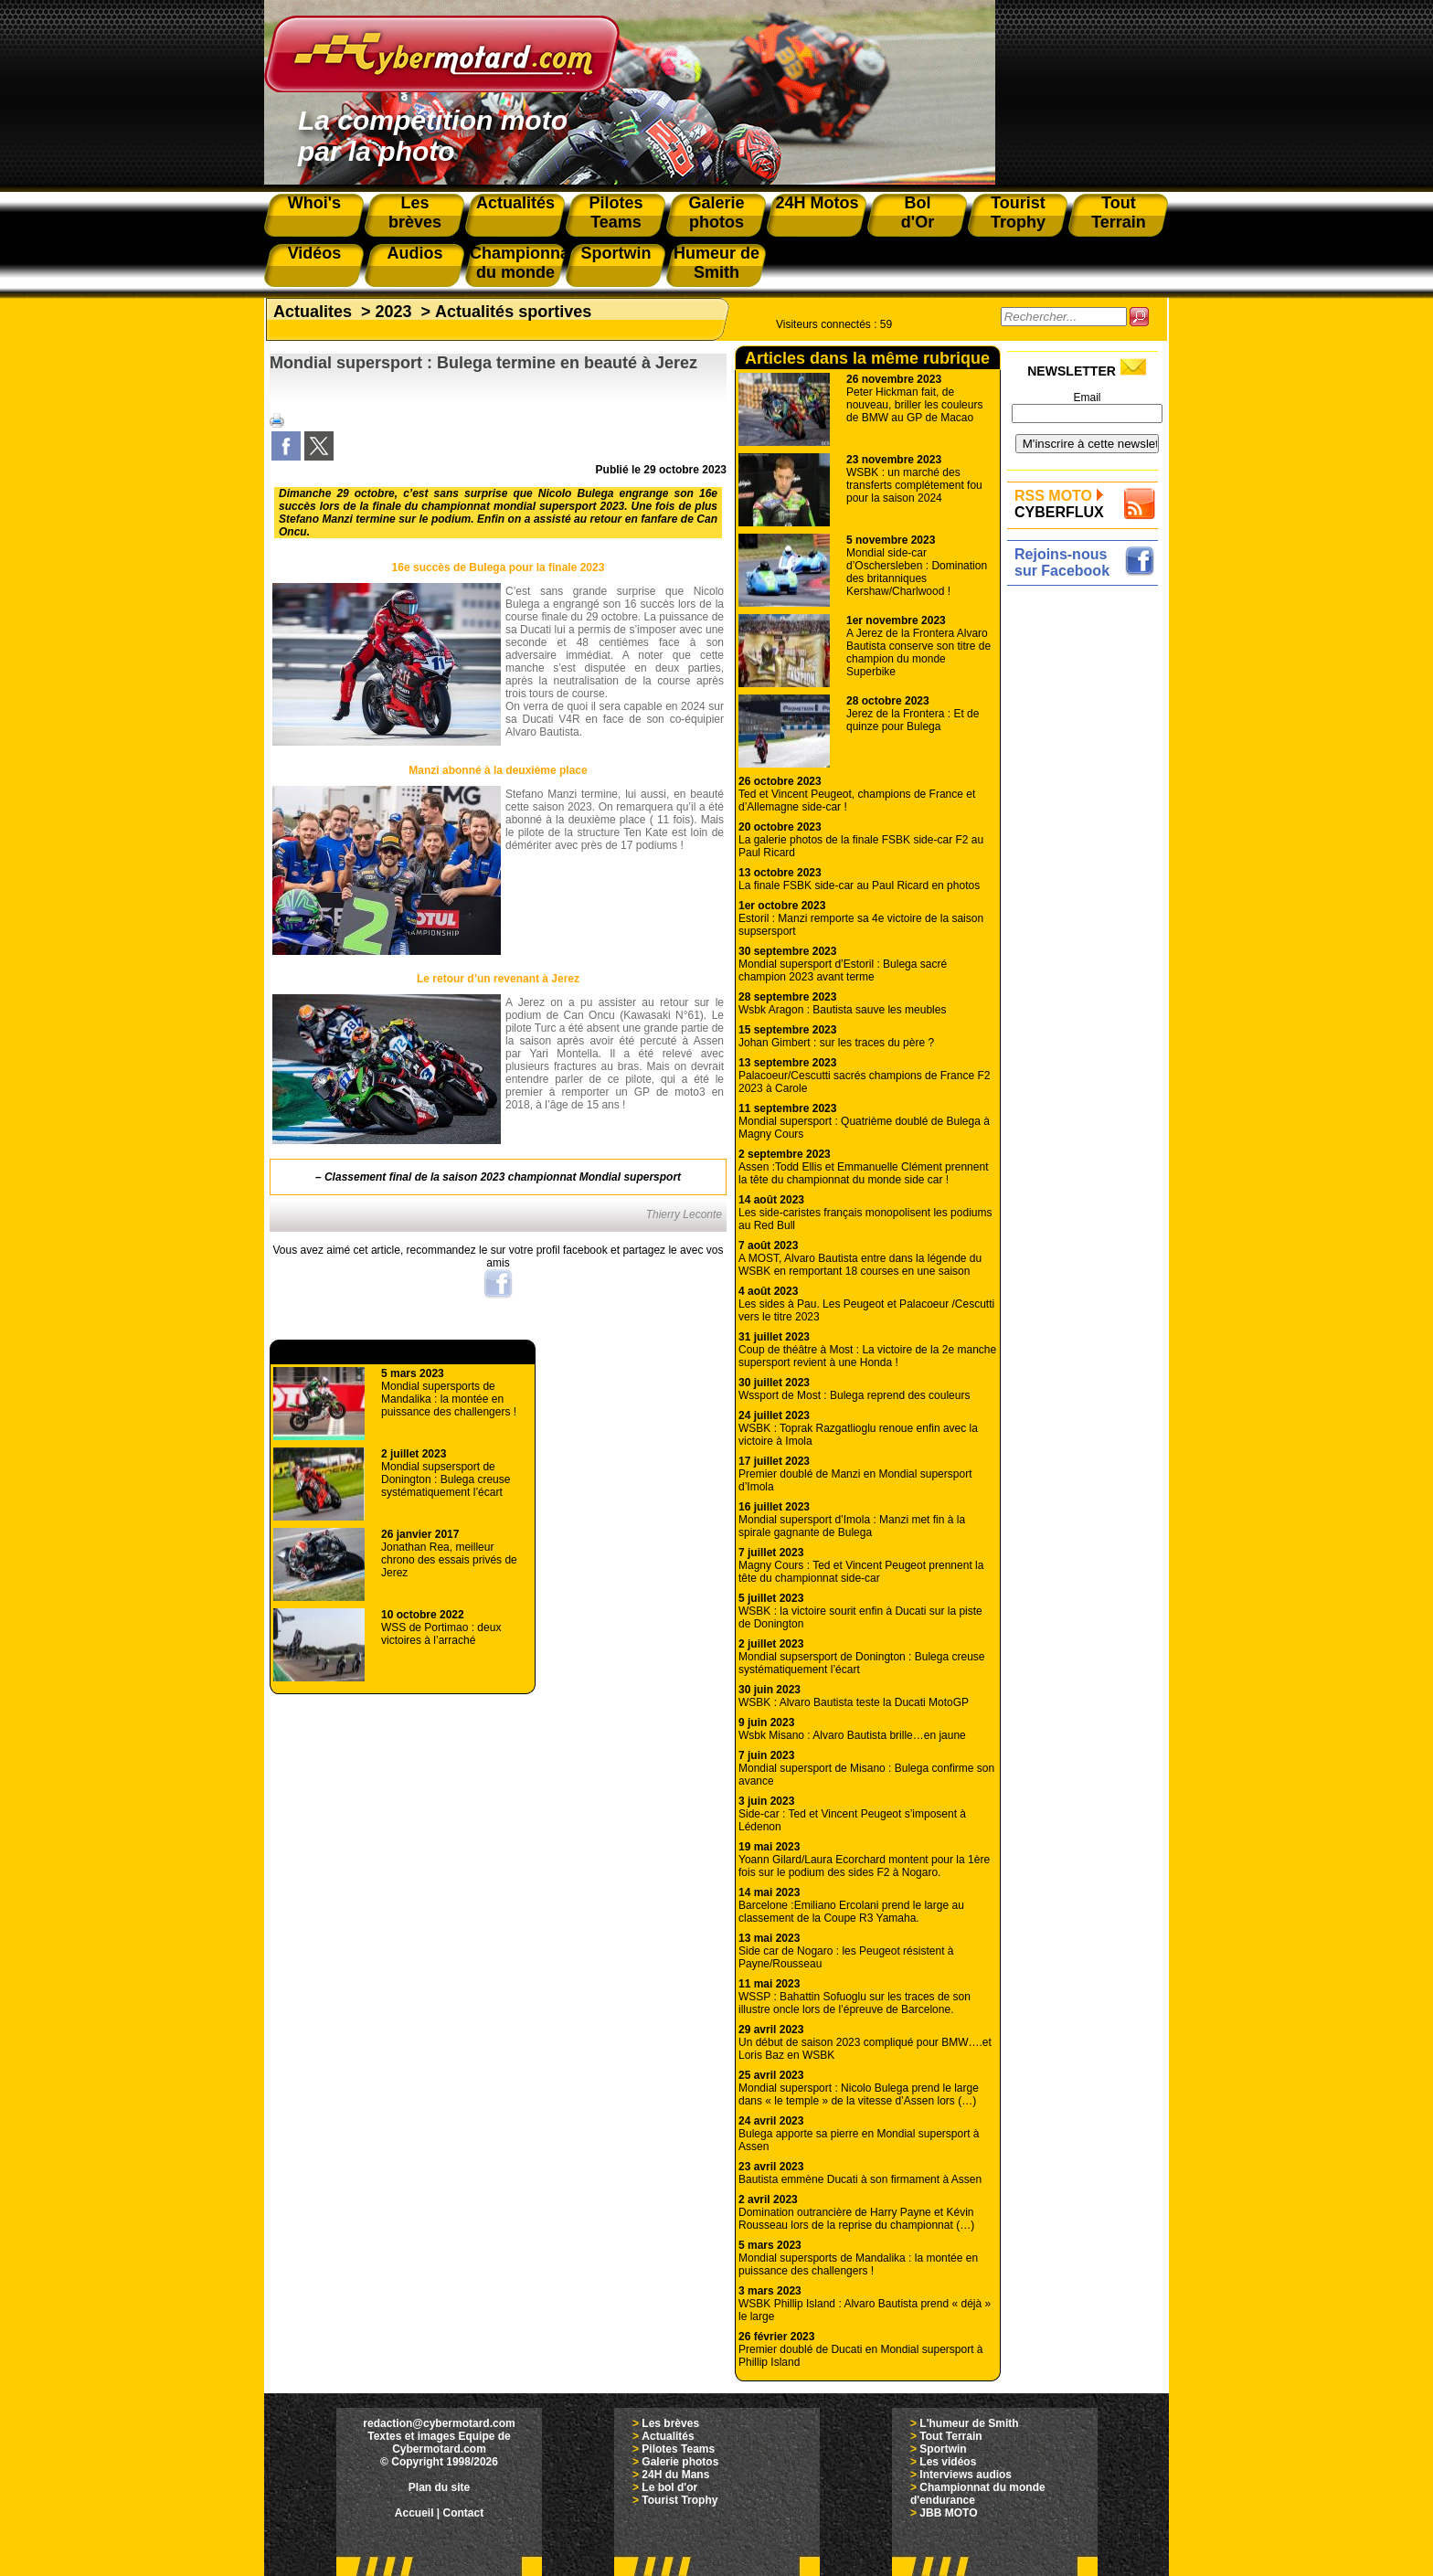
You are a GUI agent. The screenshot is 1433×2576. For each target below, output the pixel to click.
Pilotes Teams (678, 2449)
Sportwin (942, 2449)
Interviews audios (965, 2474)
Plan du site (439, 2487)
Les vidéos (947, 2461)
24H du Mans (675, 2474)
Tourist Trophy (679, 2500)
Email (1086, 397)
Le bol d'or (669, 2487)
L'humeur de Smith (968, 2423)
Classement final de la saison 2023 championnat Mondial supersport (502, 1177)
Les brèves (670, 2423)
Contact (463, 2513)
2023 (394, 311)
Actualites (312, 311)
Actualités (668, 2436)
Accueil (414, 2513)
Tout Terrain (950, 2436)
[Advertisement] (1087, 865)
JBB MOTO (948, 2513)
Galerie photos (680, 2461)
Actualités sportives (513, 311)
